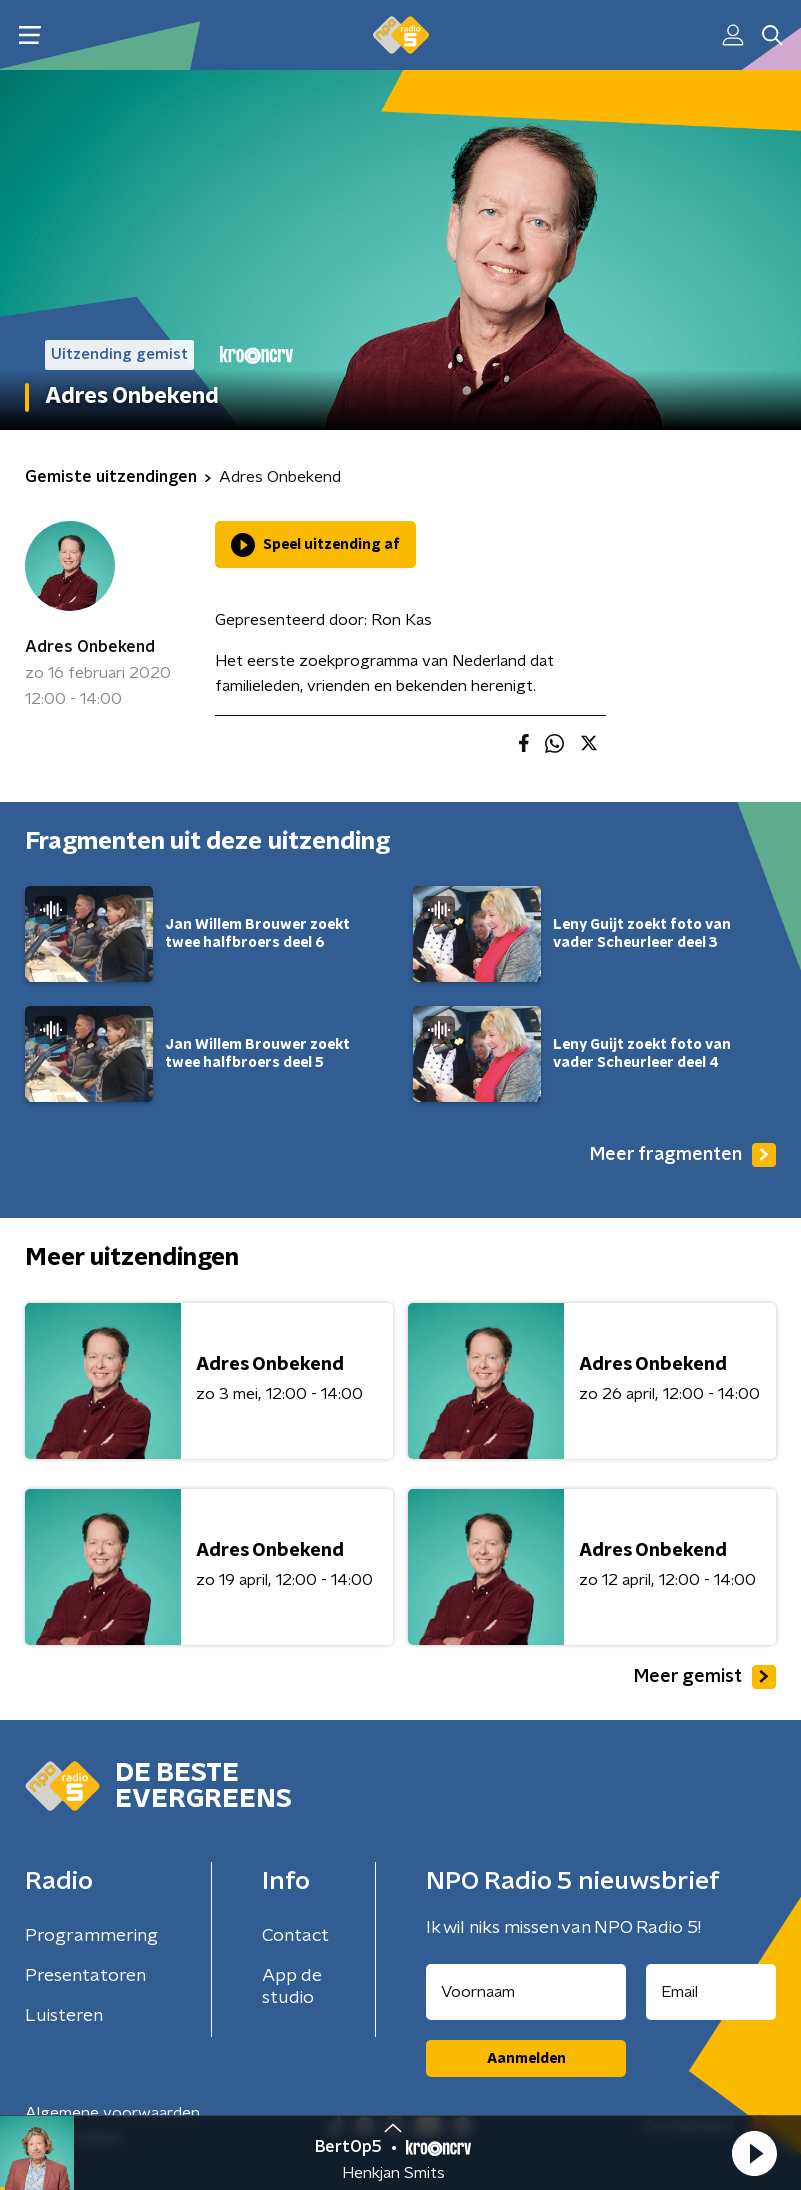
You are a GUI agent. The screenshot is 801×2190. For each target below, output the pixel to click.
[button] (754, 2153)
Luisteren (64, 2016)
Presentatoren (85, 1976)
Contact (295, 1936)
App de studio (292, 1987)
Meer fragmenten (683, 1155)
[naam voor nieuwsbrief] (526, 1992)
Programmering (91, 1936)
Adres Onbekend (90, 647)
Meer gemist (705, 1677)
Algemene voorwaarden (112, 2113)
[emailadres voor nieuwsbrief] (711, 1992)
